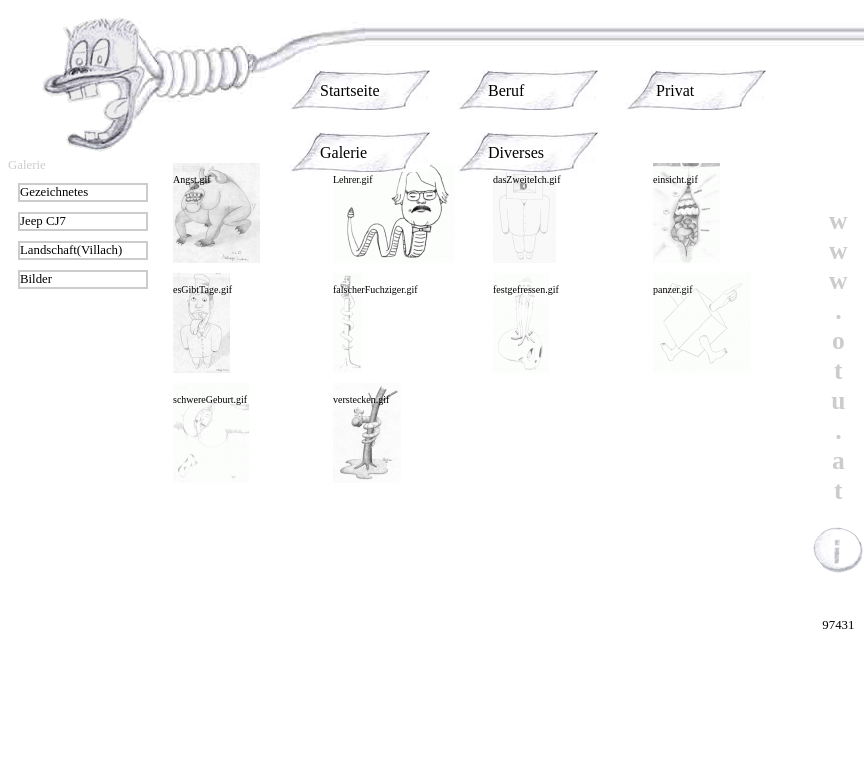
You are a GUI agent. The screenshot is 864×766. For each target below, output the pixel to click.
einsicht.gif (675, 179)
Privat (675, 90)
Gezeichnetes (54, 192)
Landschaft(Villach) (71, 250)
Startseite (350, 90)
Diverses (516, 152)
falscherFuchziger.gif (375, 289)
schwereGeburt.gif (210, 399)
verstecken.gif (361, 399)
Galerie (343, 152)
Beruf (506, 90)
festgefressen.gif (526, 289)
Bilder (36, 279)
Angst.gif (192, 179)
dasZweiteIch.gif (526, 179)
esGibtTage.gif (202, 289)
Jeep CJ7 (43, 221)
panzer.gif (673, 289)
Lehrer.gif (353, 179)
